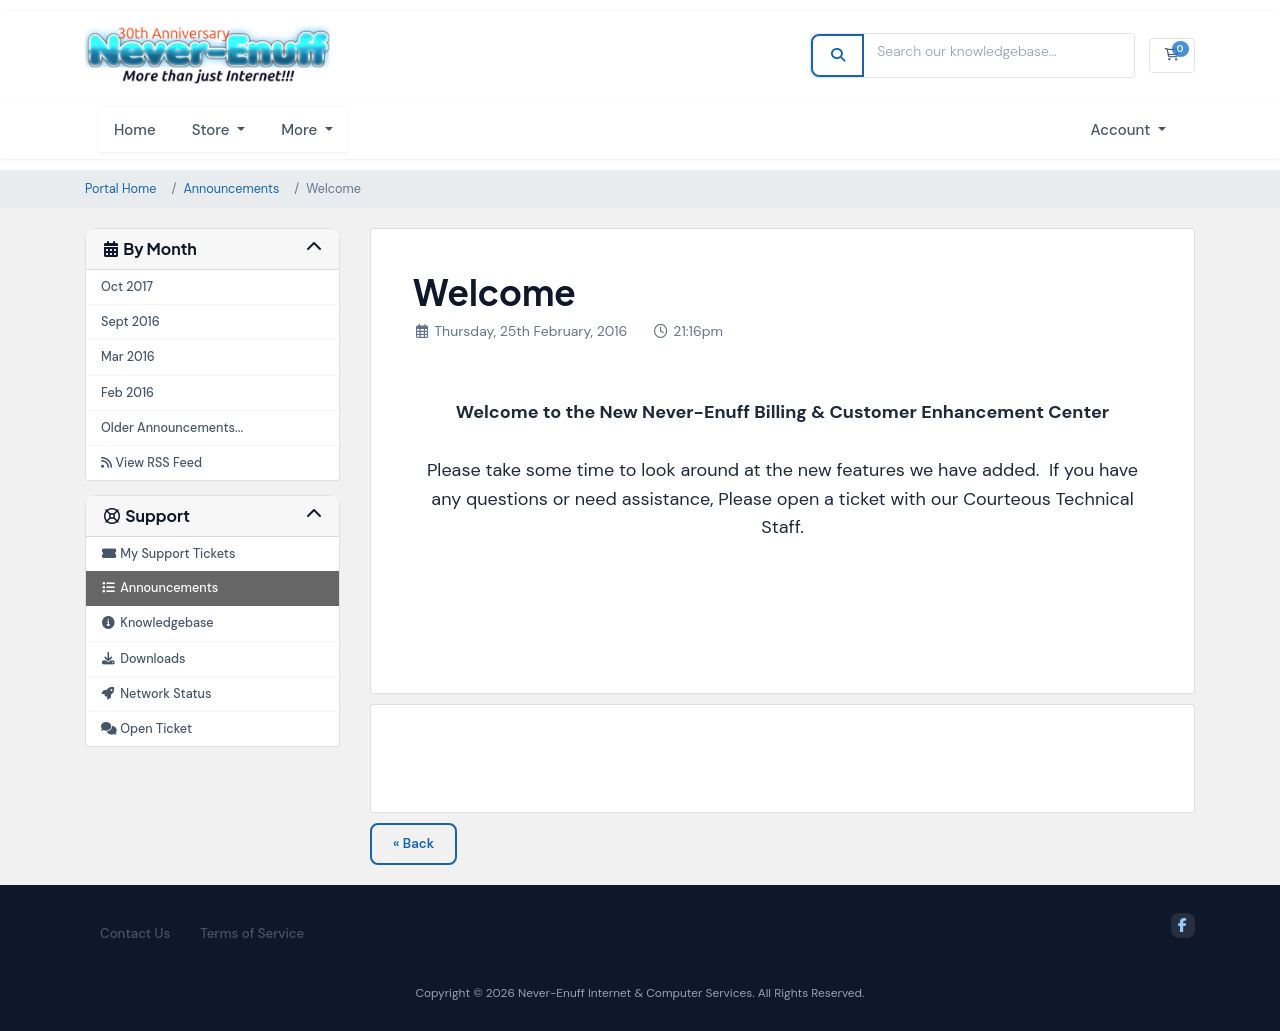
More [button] (301, 130)
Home (135, 130)
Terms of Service (252, 933)
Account (1122, 130)
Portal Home (120, 189)
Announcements (231, 189)
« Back (413, 843)
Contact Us (135, 933)
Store (213, 130)
